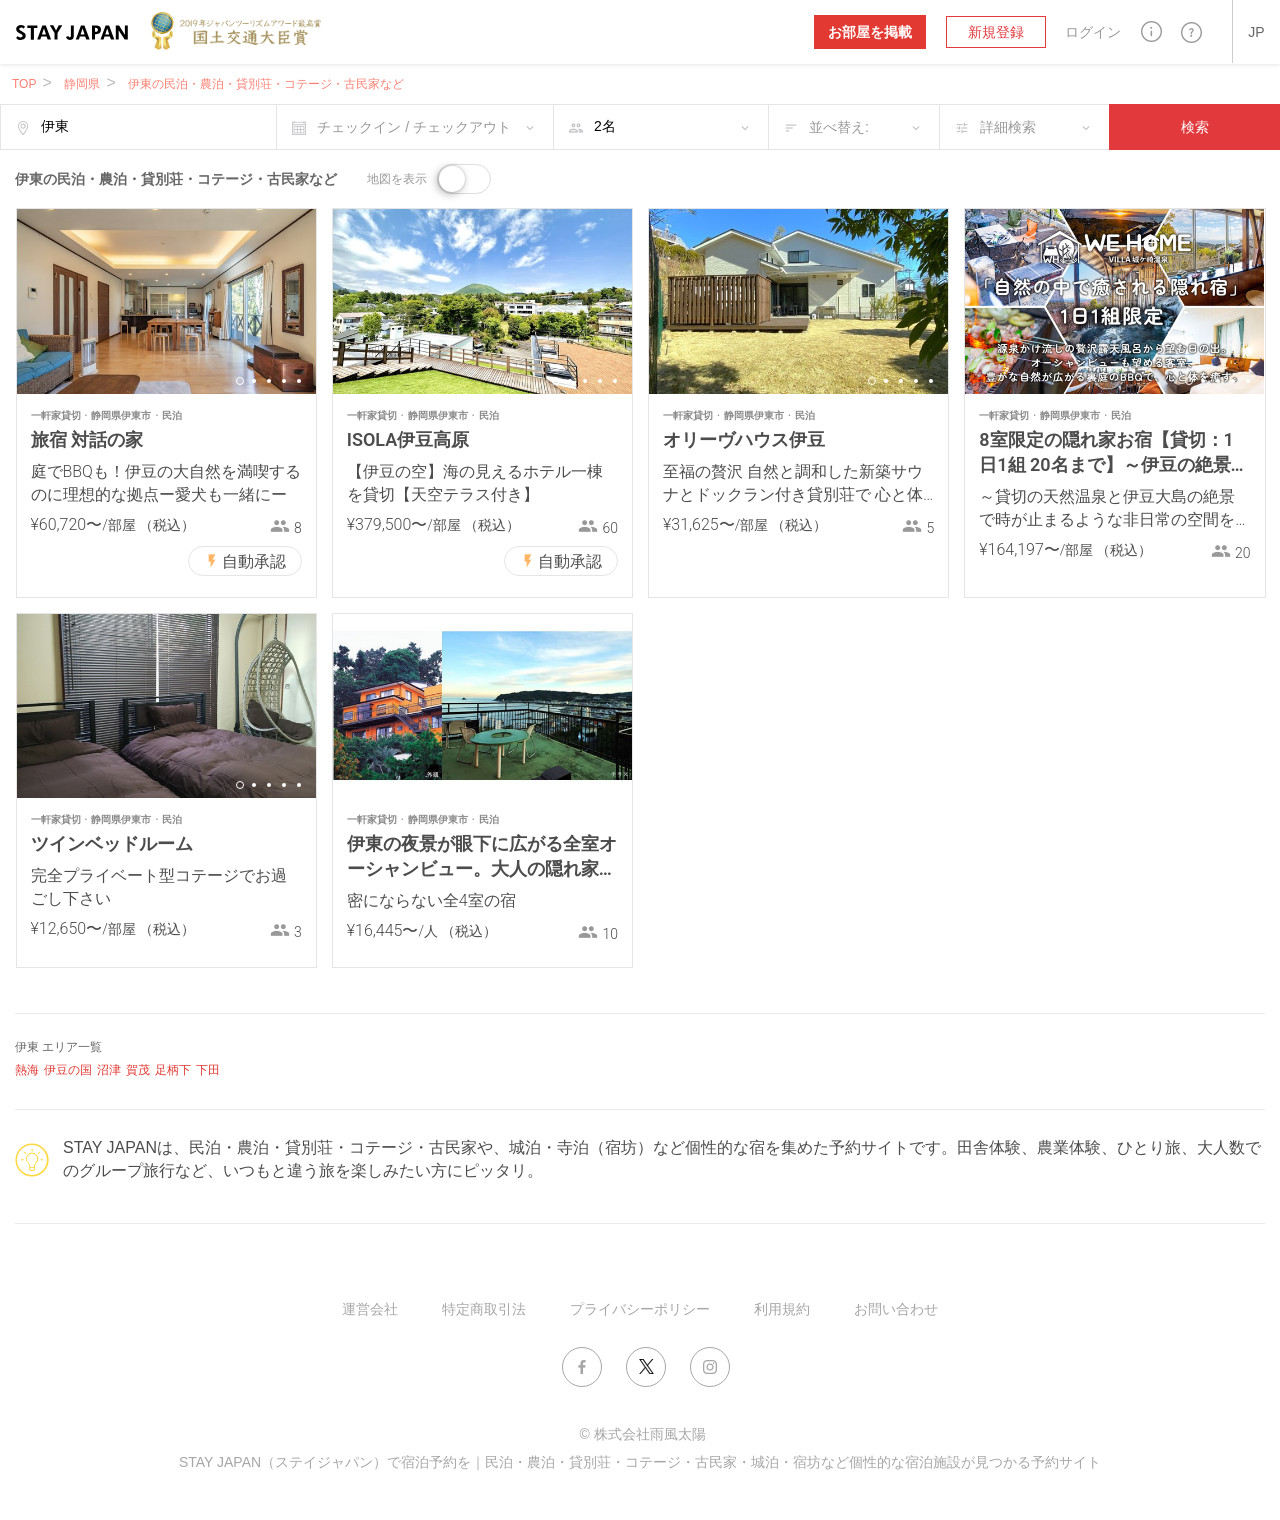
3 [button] (269, 381)
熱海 (27, 1070)
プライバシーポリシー (640, 1309)
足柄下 (173, 1070)
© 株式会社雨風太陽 (642, 1434)
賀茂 (138, 1070)
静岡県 (82, 84)
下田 (208, 1070)
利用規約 (782, 1309)
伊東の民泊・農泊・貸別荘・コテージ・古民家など (266, 84)
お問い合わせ (896, 1309)
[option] (166, 301)
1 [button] (240, 381)
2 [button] (254, 381)
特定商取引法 (484, 1309)
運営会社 (370, 1309)
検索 (1195, 127)
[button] (1151, 31)
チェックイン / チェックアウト (414, 127)
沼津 (109, 1070)
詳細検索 (1008, 127)
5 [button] (299, 381)
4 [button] (284, 381)
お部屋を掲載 (870, 32)
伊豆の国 (68, 1070)
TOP (24, 84)
